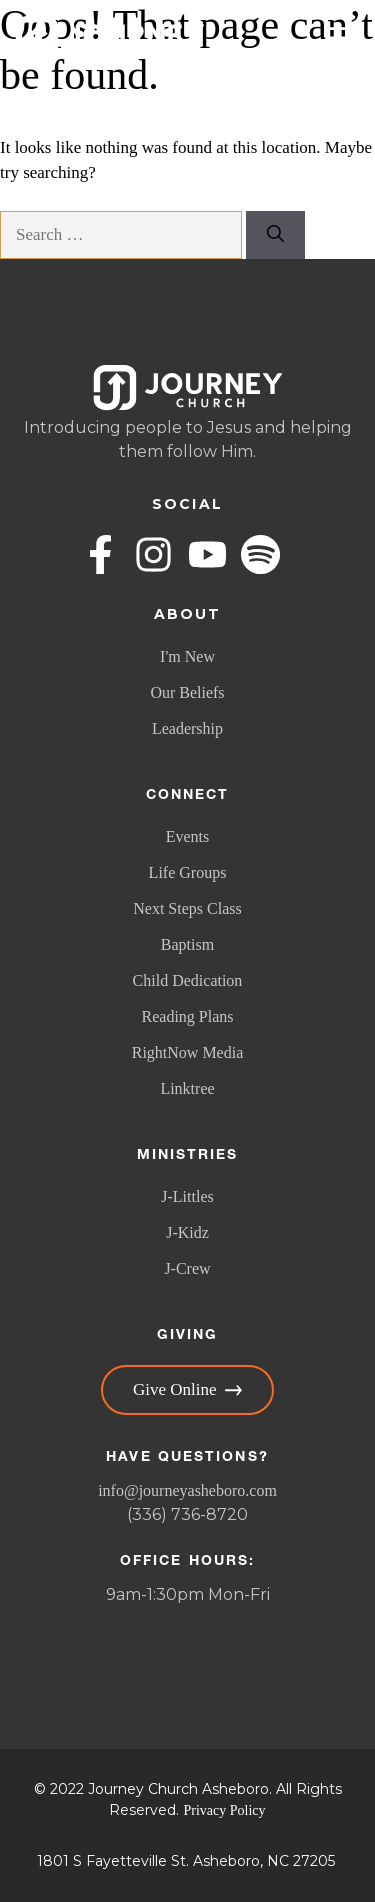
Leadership (187, 728)
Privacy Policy (224, 1810)
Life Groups (188, 872)
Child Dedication (188, 980)
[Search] (275, 235)
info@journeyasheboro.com (187, 1490)
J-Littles (187, 1196)
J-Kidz (187, 1232)
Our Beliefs (187, 692)
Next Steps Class (187, 908)
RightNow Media (188, 1052)
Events (188, 836)
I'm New (187, 656)
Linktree (187, 1088)
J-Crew (187, 1268)
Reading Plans (188, 1016)
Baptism (187, 944)
